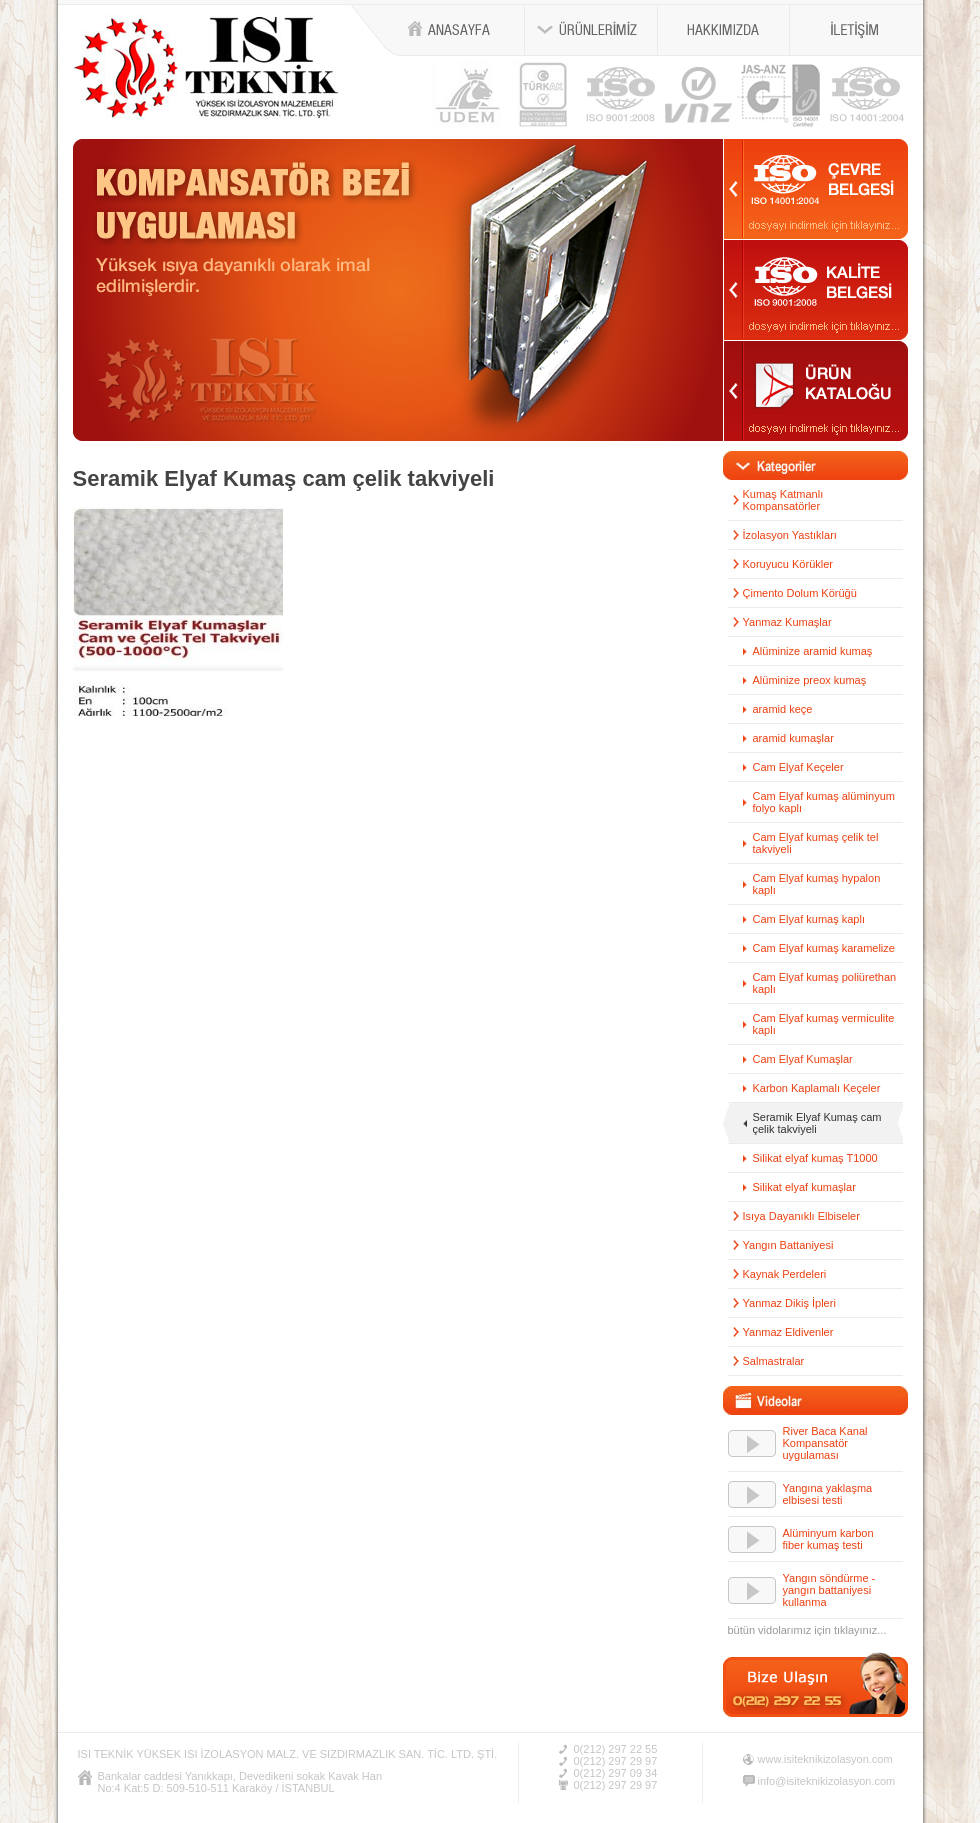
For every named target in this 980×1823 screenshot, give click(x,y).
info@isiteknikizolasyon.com (827, 1781)
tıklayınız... (860, 1630)
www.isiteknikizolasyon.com (825, 1759)
